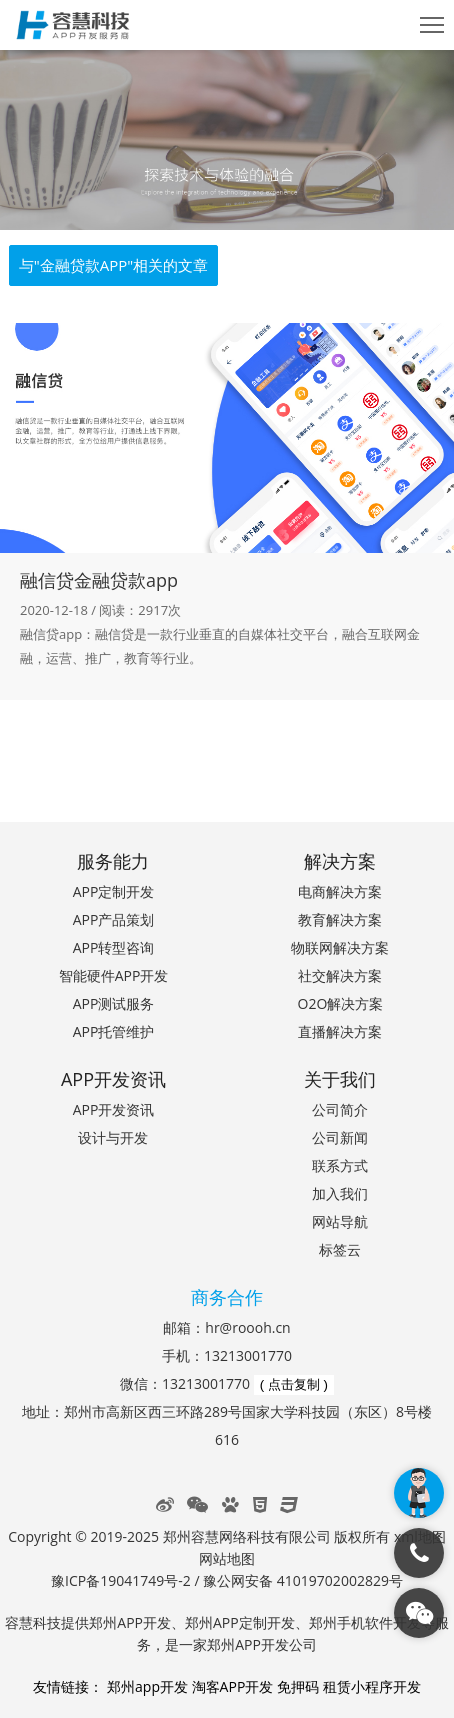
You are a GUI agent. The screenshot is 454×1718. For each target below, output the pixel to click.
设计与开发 (113, 1137)
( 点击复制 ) (294, 1384)
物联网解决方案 (340, 947)
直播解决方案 (340, 1031)
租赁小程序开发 (372, 1686)
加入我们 (340, 1193)
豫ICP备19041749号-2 (121, 1580)
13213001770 (248, 1355)
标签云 (340, 1249)
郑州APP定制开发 (240, 1622)
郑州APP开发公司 (262, 1644)
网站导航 (340, 1221)
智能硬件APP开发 (114, 975)
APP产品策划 (114, 919)
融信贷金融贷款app (99, 580)
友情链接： (68, 1686)
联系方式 (340, 1165)
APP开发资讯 (114, 1109)
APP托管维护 (114, 1031)
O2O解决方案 (341, 1003)
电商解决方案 (340, 891)
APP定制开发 (114, 891)
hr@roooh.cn (247, 1327)
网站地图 (227, 1558)
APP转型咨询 (114, 947)
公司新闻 (340, 1137)
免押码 (298, 1686)
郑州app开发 (147, 1686)
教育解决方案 (340, 919)
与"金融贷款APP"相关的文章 (114, 265)
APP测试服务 (114, 1003)
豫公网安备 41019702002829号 (303, 1580)
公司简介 (340, 1109)
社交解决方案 (340, 975)
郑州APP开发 (130, 1622)
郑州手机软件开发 (365, 1622)
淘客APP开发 (233, 1686)
